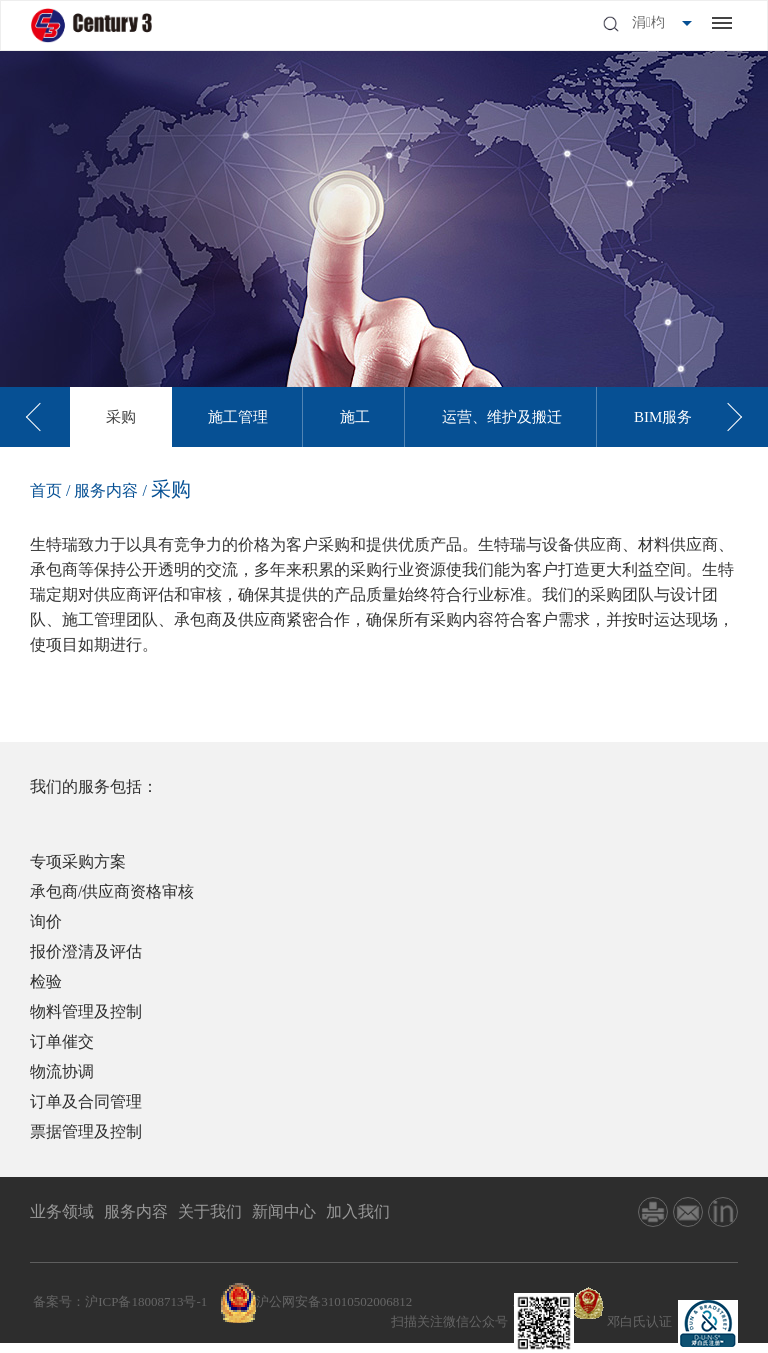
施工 (355, 417)
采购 (121, 417)
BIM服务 (663, 417)
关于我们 (210, 1211)
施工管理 (238, 417)
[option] (121, 417)
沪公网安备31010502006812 (334, 1301)
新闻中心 (284, 1211)
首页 (46, 490)
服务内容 (108, 490)
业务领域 (62, 1211)
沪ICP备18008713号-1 (146, 1301)
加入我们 (358, 1211)
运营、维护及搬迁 (502, 417)
